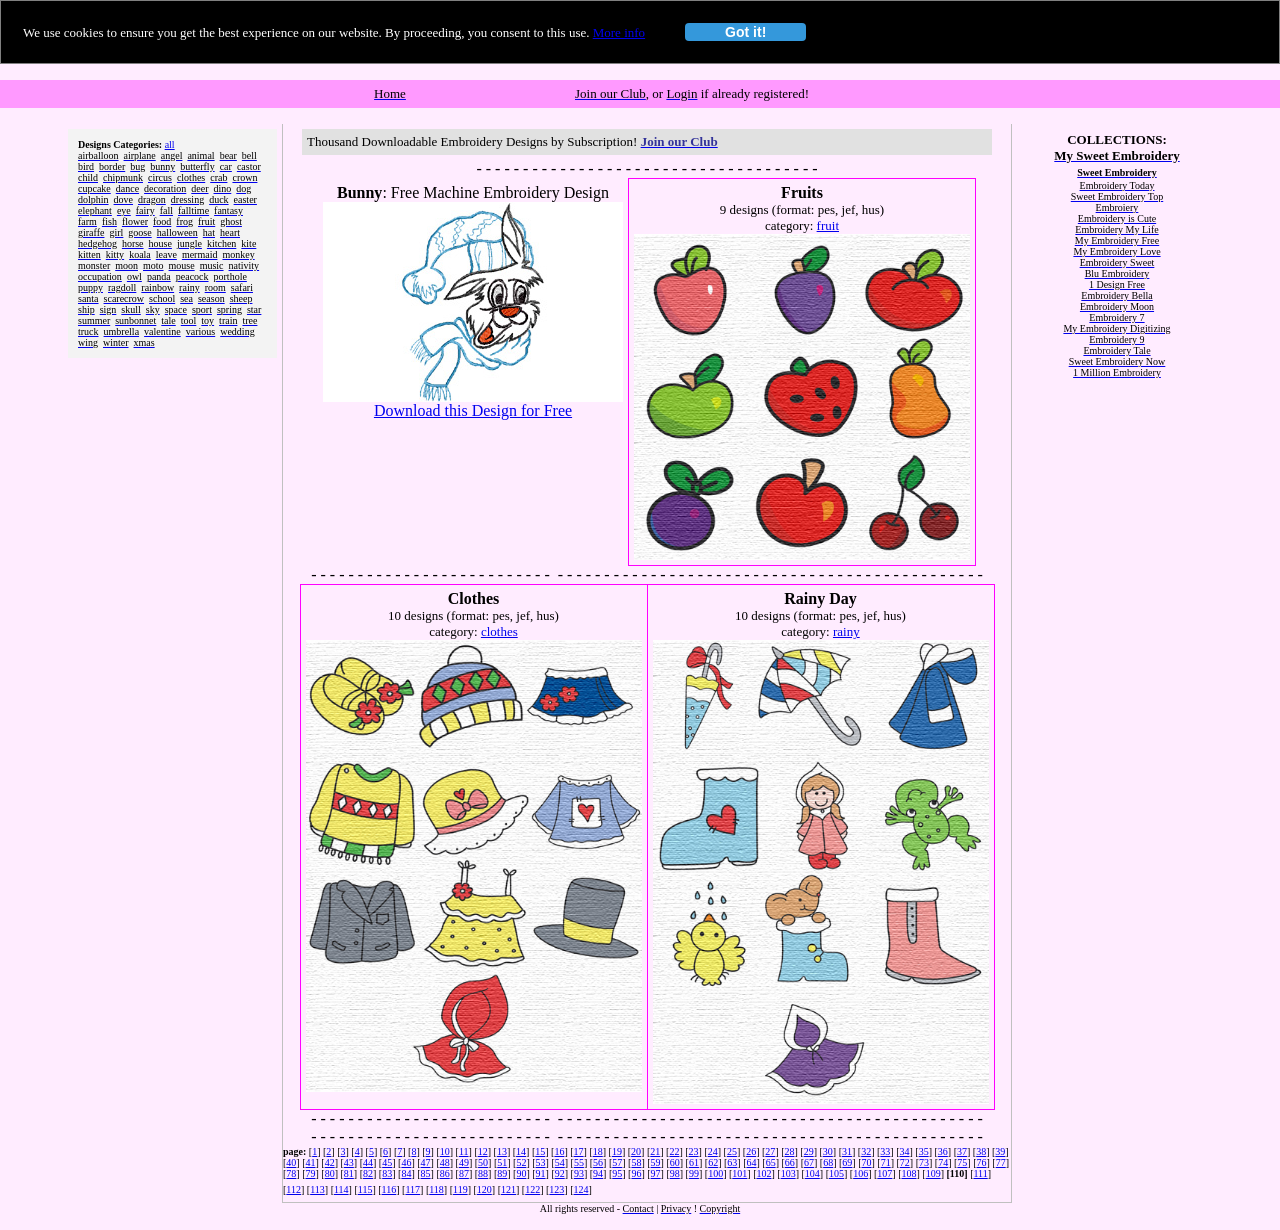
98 (675, 1173)
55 (579, 1162)
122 (532, 1189)
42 (330, 1162)
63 (732, 1162)
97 (656, 1173)
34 (905, 1151)
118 (436, 1189)
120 (484, 1189)
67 (809, 1162)
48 (445, 1162)
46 (406, 1162)
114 (341, 1189)
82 (368, 1173)
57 (617, 1162)
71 (886, 1162)
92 (560, 1173)
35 (924, 1151)
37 (962, 1151)
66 (790, 1162)
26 (751, 1151)
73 (924, 1162)
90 (521, 1173)
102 (763, 1173)
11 (464, 1151)
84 (406, 1173)
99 (694, 1173)
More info (619, 32)
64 (751, 1162)
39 (1000, 1151)
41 (311, 1162)
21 (655, 1151)
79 (311, 1173)
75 (962, 1162)
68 (828, 1162)
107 (884, 1173)
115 (365, 1189)
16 (559, 1151)
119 (460, 1189)
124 (581, 1189)
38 (981, 1151)
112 (293, 1189)
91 (541, 1173)
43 (349, 1162)
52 (521, 1162)
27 (770, 1151)
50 (483, 1162)
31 (847, 1151)
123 (556, 1189)
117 (412, 1189)
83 (387, 1173)
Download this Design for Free (473, 410)
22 (674, 1151)
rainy (846, 631)
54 (560, 1162)
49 (464, 1162)
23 (694, 1151)
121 (508, 1189)
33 (885, 1151)
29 (809, 1151)
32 (866, 1151)
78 (291, 1173)
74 (943, 1162)
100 (715, 1173)
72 (905, 1162)
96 (636, 1173)
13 (502, 1151)
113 (317, 1189)
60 (675, 1162)
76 (982, 1162)
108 (909, 1173)
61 (694, 1162)
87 (464, 1173)
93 (579, 1173)
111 (980, 1173)
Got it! (745, 32)
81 (349, 1173)
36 (943, 1151)
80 (330, 1173)
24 (713, 1151)
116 (389, 1189)
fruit (828, 225)
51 (502, 1162)
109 (933, 1173)
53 (541, 1162)
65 (771, 1162)
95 (617, 1173)
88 (483, 1173)
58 (636, 1162)
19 (617, 1151)
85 (426, 1173)
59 (656, 1162)
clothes (499, 631)
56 (598, 1162)
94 (598, 1173)
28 (789, 1151)
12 (483, 1151)
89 (502, 1173)
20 (636, 1151)
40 (291, 1162)
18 (598, 1151)
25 (732, 1151)
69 (847, 1162)
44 (368, 1162)
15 (540, 1151)
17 (579, 1151)
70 (867, 1162)
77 (1001, 1162)
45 (387, 1162)
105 (836, 1173)
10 (445, 1151)
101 (739, 1173)
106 (860, 1173)
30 (828, 1151)
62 (713, 1162)
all (170, 144)
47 (426, 1162)
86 (445, 1173)
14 (521, 1151)
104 (812, 1173)
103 (788, 1173)
